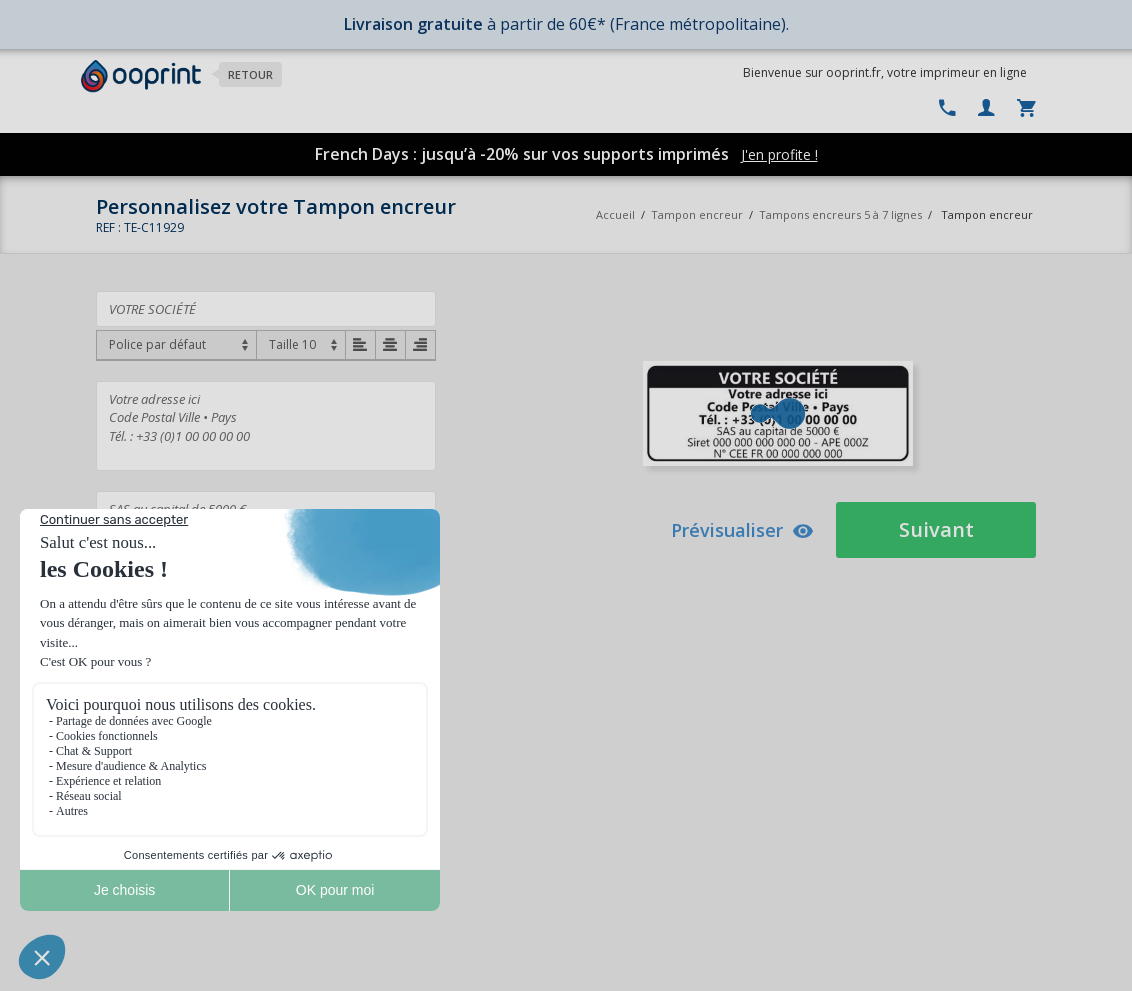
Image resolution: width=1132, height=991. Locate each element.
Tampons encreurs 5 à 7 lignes (840, 214)
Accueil (615, 214)
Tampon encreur (698, 214)
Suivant (936, 529)
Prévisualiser (742, 530)
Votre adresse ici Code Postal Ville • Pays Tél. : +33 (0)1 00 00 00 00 (266, 426)
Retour (250, 74)
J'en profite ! (779, 154)
